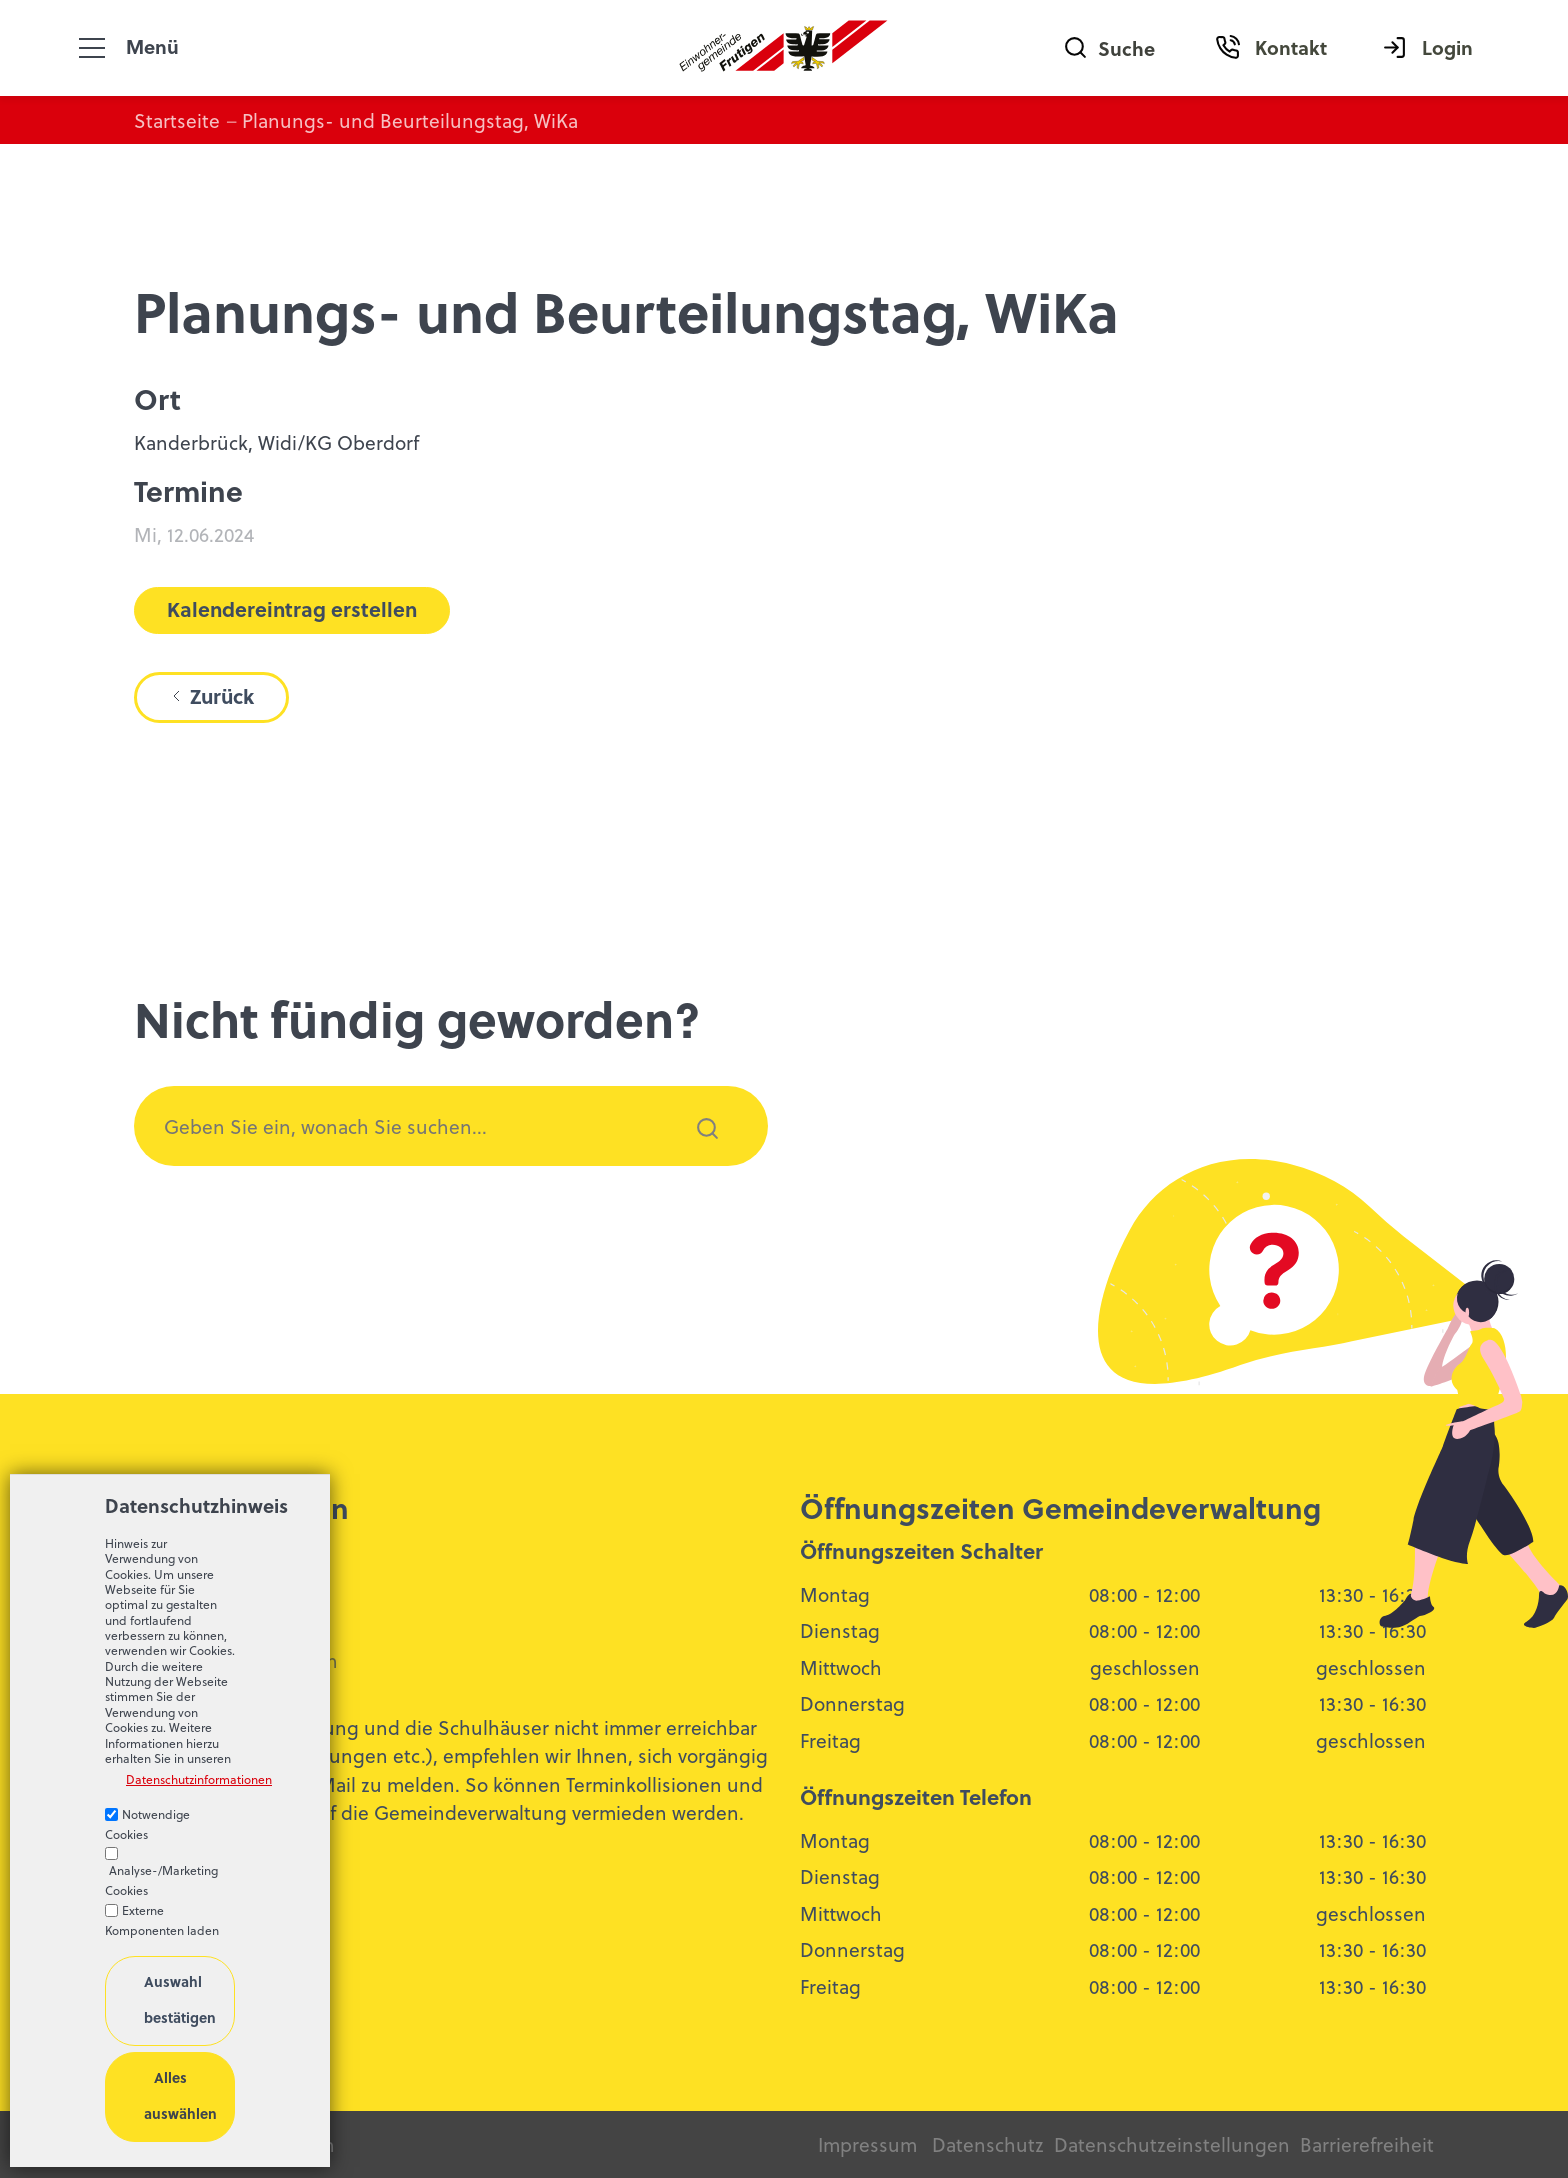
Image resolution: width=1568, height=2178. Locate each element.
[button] (92, 48)
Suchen (696, 1155)
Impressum (867, 2144)
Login (1447, 47)
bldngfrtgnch (246, 1660)
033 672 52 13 (210, 1627)
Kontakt (1291, 47)
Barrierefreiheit (1367, 2144)
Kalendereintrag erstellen (292, 609)
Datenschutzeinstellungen (1169, 2144)
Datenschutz (988, 2144)
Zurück (222, 696)
